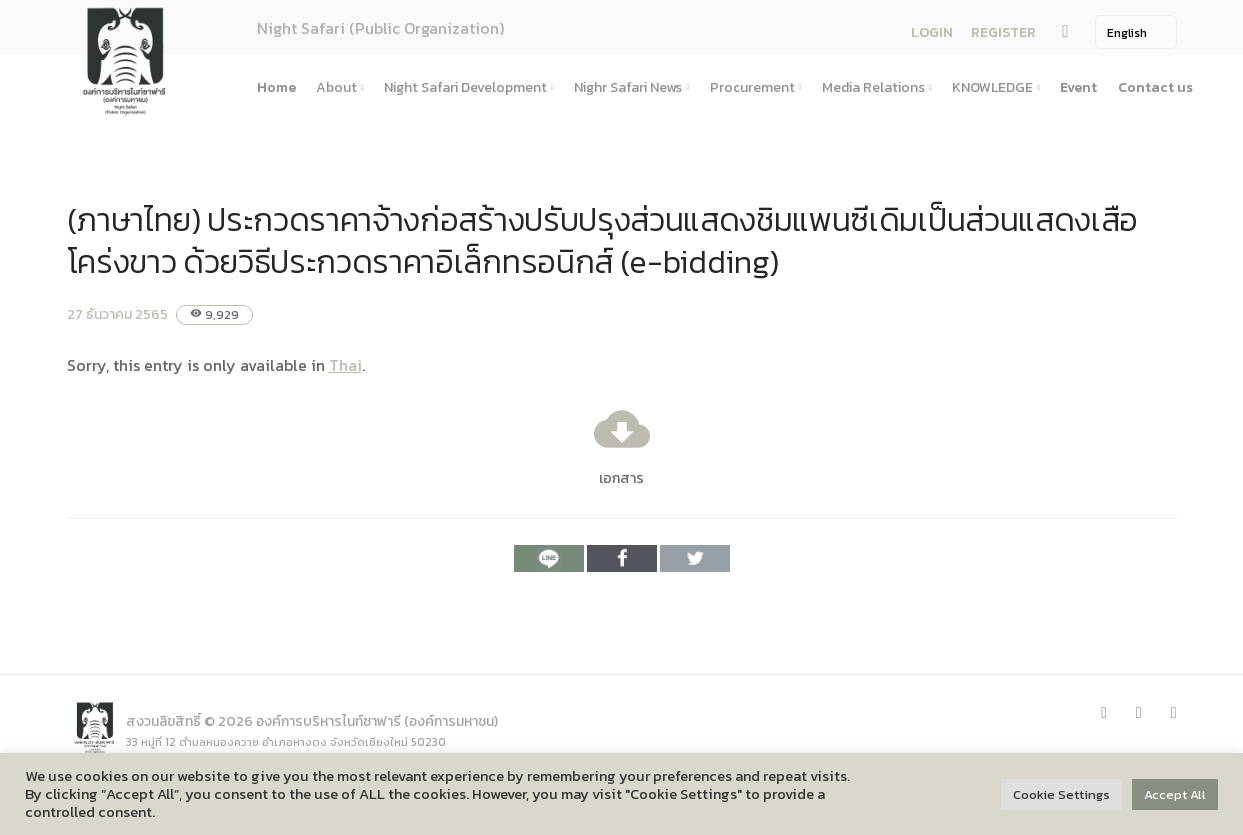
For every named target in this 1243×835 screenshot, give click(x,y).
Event (1078, 87)
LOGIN (932, 32)
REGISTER (1003, 32)
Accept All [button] (1175, 794)
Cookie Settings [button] (1061, 794)
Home (276, 87)
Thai (345, 365)
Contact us (1155, 87)
